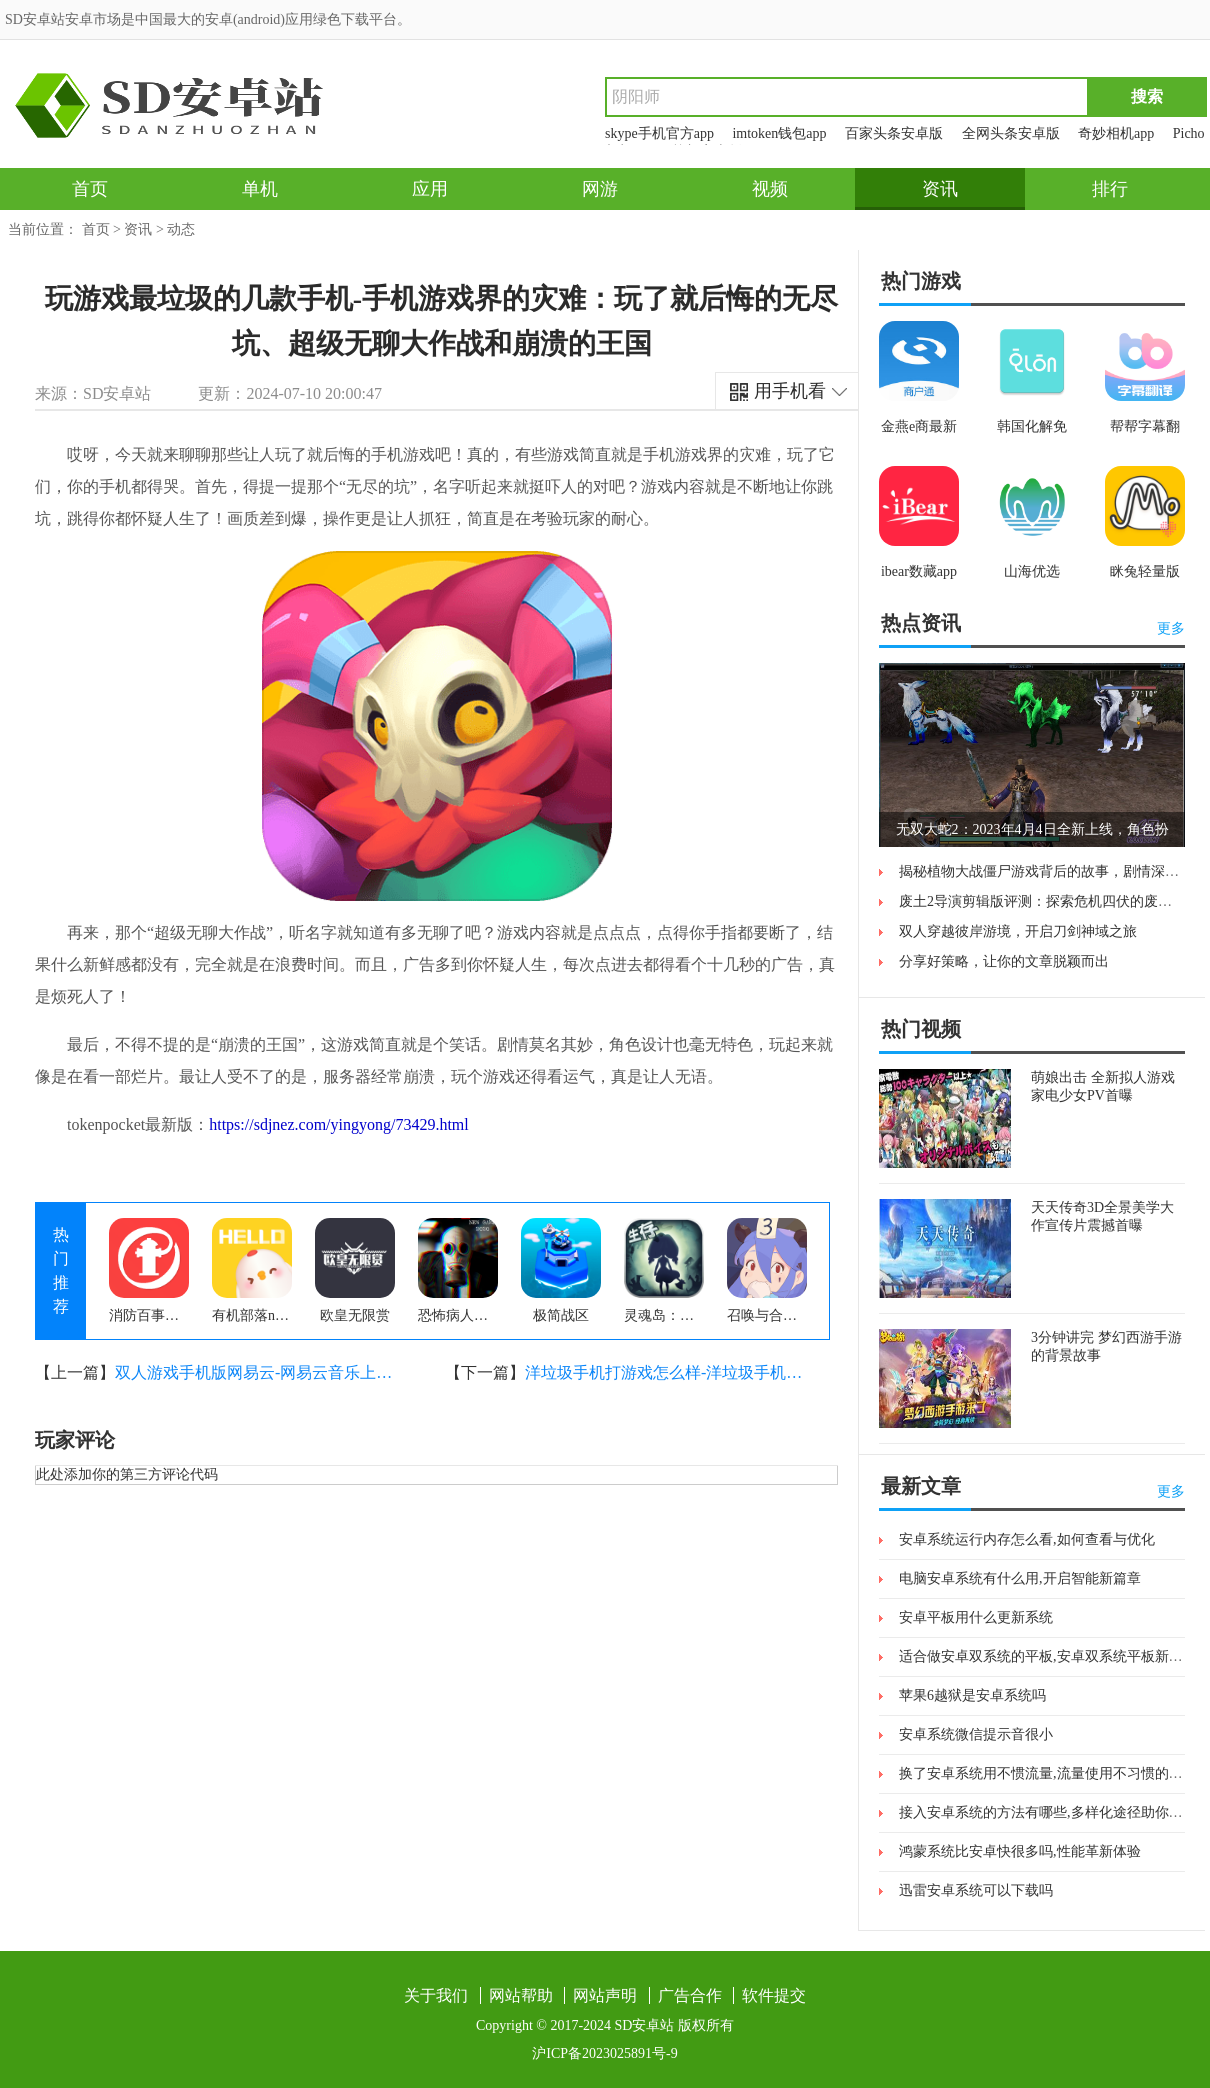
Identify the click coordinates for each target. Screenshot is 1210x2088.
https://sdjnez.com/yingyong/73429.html (339, 1124)
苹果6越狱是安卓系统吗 (972, 1695)
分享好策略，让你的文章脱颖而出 (1004, 961)
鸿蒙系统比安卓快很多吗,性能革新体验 (1020, 1851)
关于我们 (436, 1995)
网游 (600, 189)
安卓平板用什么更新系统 (976, 1617)
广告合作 (690, 1995)
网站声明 (605, 1995)
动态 (181, 229)
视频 (770, 189)
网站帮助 (521, 1995)
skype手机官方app (659, 133)
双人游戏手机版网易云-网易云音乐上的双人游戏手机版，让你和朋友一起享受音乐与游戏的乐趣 (255, 1372)
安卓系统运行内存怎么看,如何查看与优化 (1027, 1539)
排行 (1110, 189)
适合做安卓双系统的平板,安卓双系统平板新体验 (1048, 1656)
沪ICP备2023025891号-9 (604, 2053)
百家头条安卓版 (894, 133)
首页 (90, 189)
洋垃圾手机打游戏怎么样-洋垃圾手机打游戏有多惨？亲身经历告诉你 (665, 1372)
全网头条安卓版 (1011, 133)
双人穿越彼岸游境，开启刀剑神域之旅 (1018, 931)
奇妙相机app (1116, 133)
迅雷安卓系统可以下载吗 (976, 1890)
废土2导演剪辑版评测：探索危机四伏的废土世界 (1049, 901)
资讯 (940, 189)
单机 (260, 189)
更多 (1171, 628)
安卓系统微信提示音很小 (976, 1734)
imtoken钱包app (779, 133)
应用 (430, 189)
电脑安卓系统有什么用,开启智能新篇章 (1020, 1578)
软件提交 (774, 1995)
